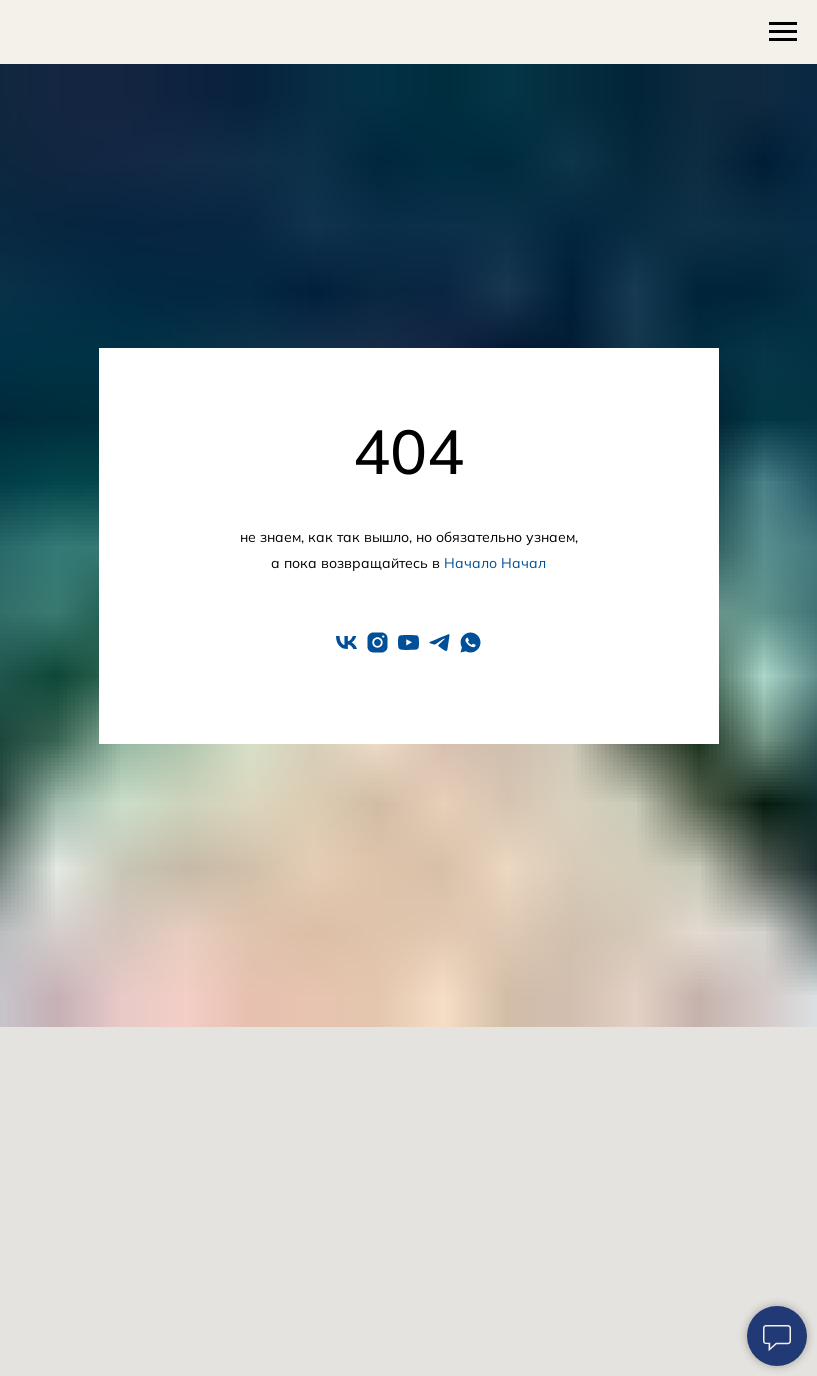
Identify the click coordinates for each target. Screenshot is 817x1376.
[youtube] (408, 642)
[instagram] (377, 642)
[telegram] (439, 642)
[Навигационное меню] (783, 32)
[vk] (346, 642)
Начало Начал (495, 563)
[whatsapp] (470, 642)
